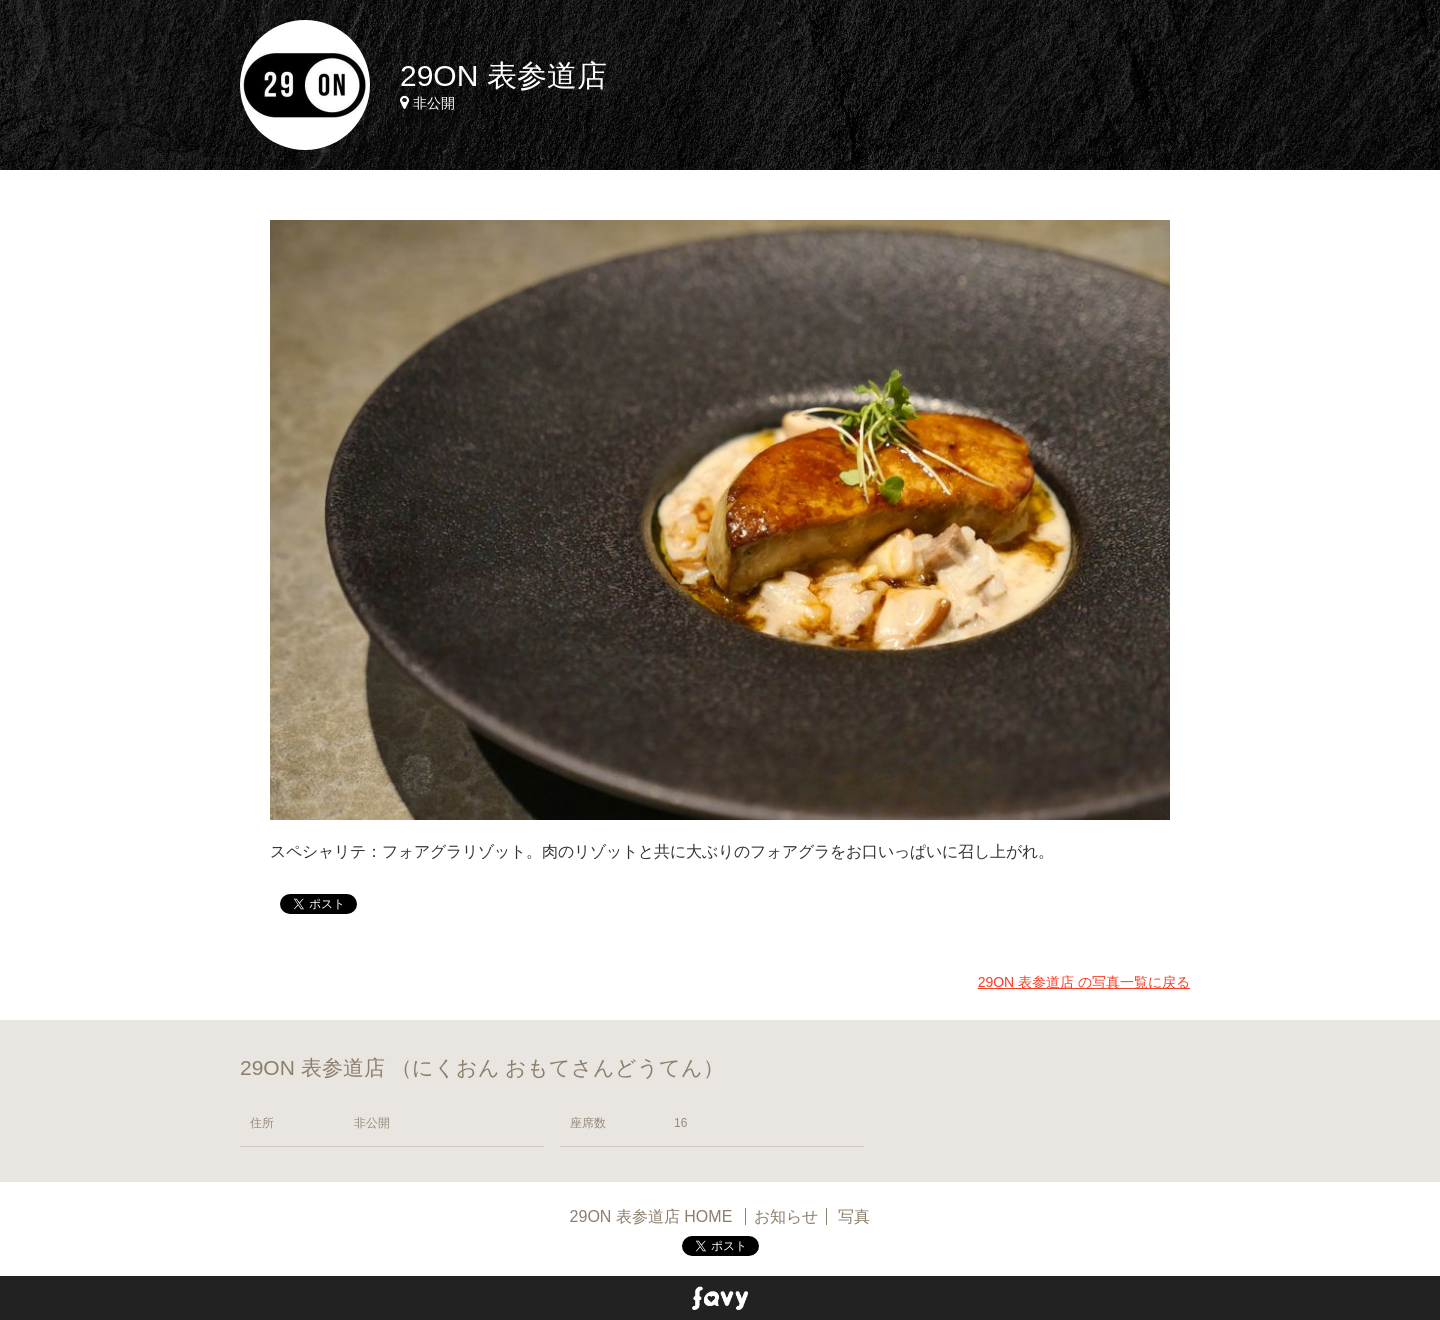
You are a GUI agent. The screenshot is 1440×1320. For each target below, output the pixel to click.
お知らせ (786, 1216)
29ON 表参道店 (503, 75)
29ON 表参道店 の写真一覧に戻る (1084, 982)
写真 (854, 1216)
